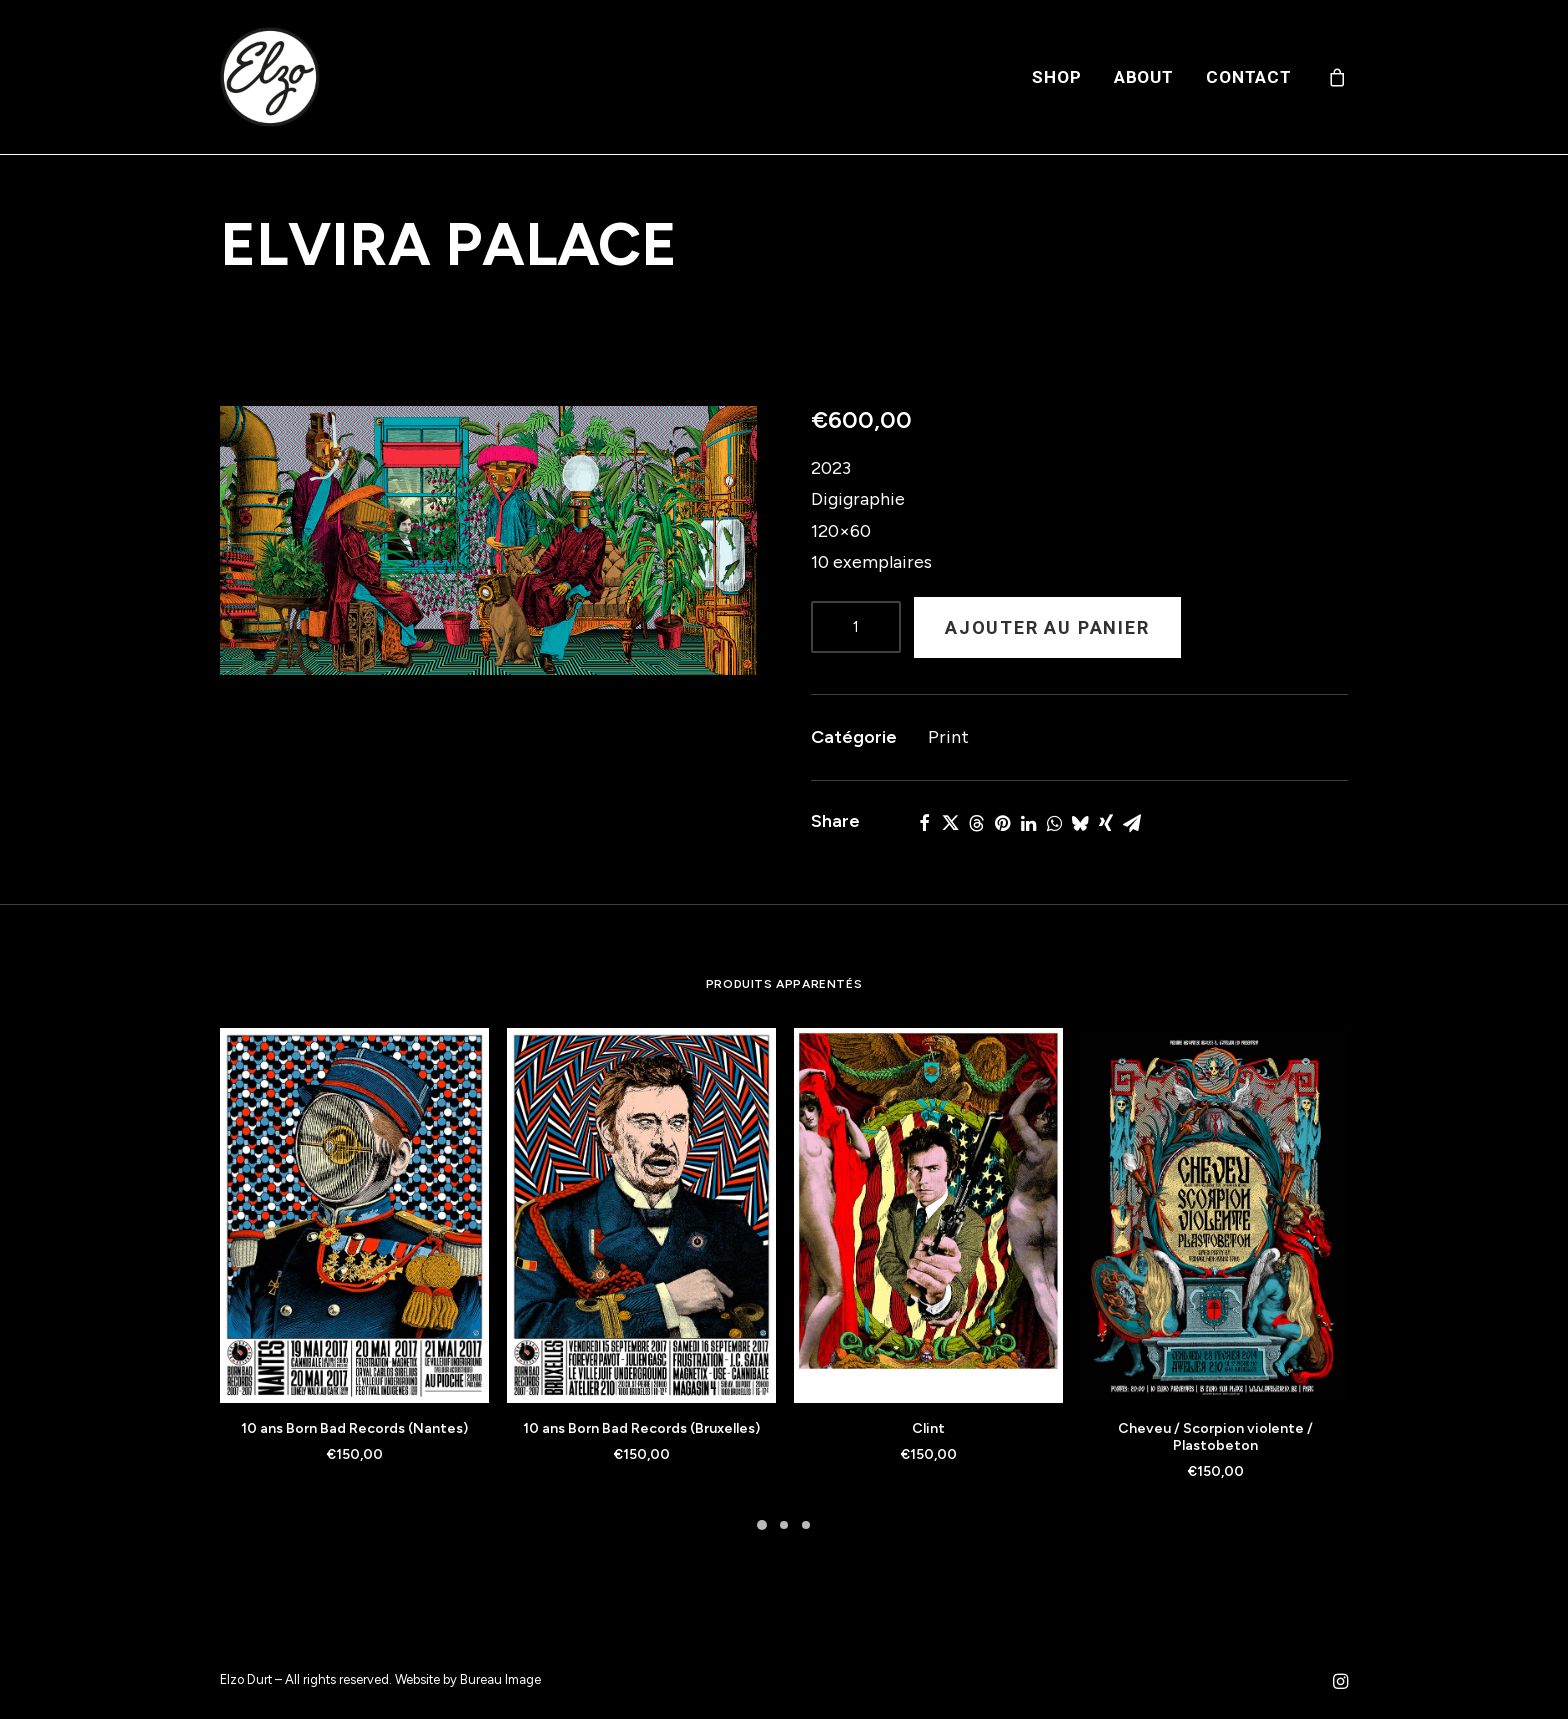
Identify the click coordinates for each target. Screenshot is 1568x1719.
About (1144, 77)
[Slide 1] (762, 1525)
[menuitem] (1056, 77)
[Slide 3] (806, 1525)
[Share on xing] (1106, 823)
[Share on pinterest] (1002, 823)
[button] (488, 540)
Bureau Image (500, 1679)
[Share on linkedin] (1028, 823)
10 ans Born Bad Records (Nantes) (354, 1428)
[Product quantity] (856, 627)
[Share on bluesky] (1080, 823)
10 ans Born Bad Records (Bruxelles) (641, 1428)
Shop (1056, 77)
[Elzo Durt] (270, 77)
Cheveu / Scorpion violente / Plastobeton (1215, 1437)
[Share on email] (1132, 823)
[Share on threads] (976, 823)
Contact (1249, 77)
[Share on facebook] (924, 823)
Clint (928, 1428)
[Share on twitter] (950, 823)
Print (948, 737)
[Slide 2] (784, 1525)
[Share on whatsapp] (1054, 823)
